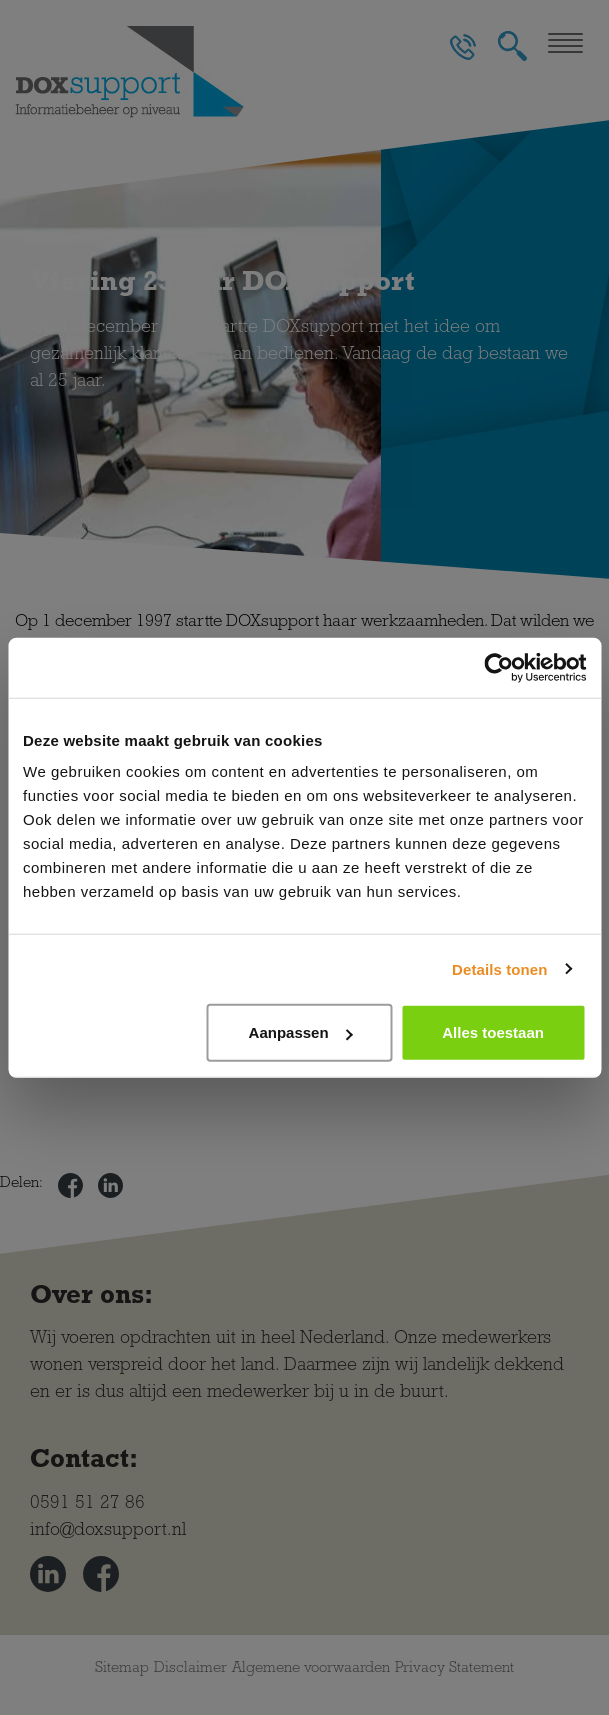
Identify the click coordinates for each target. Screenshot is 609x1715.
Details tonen (499, 968)
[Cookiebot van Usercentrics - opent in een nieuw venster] (498, 667)
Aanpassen (301, 1032)
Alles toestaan (493, 1032)
